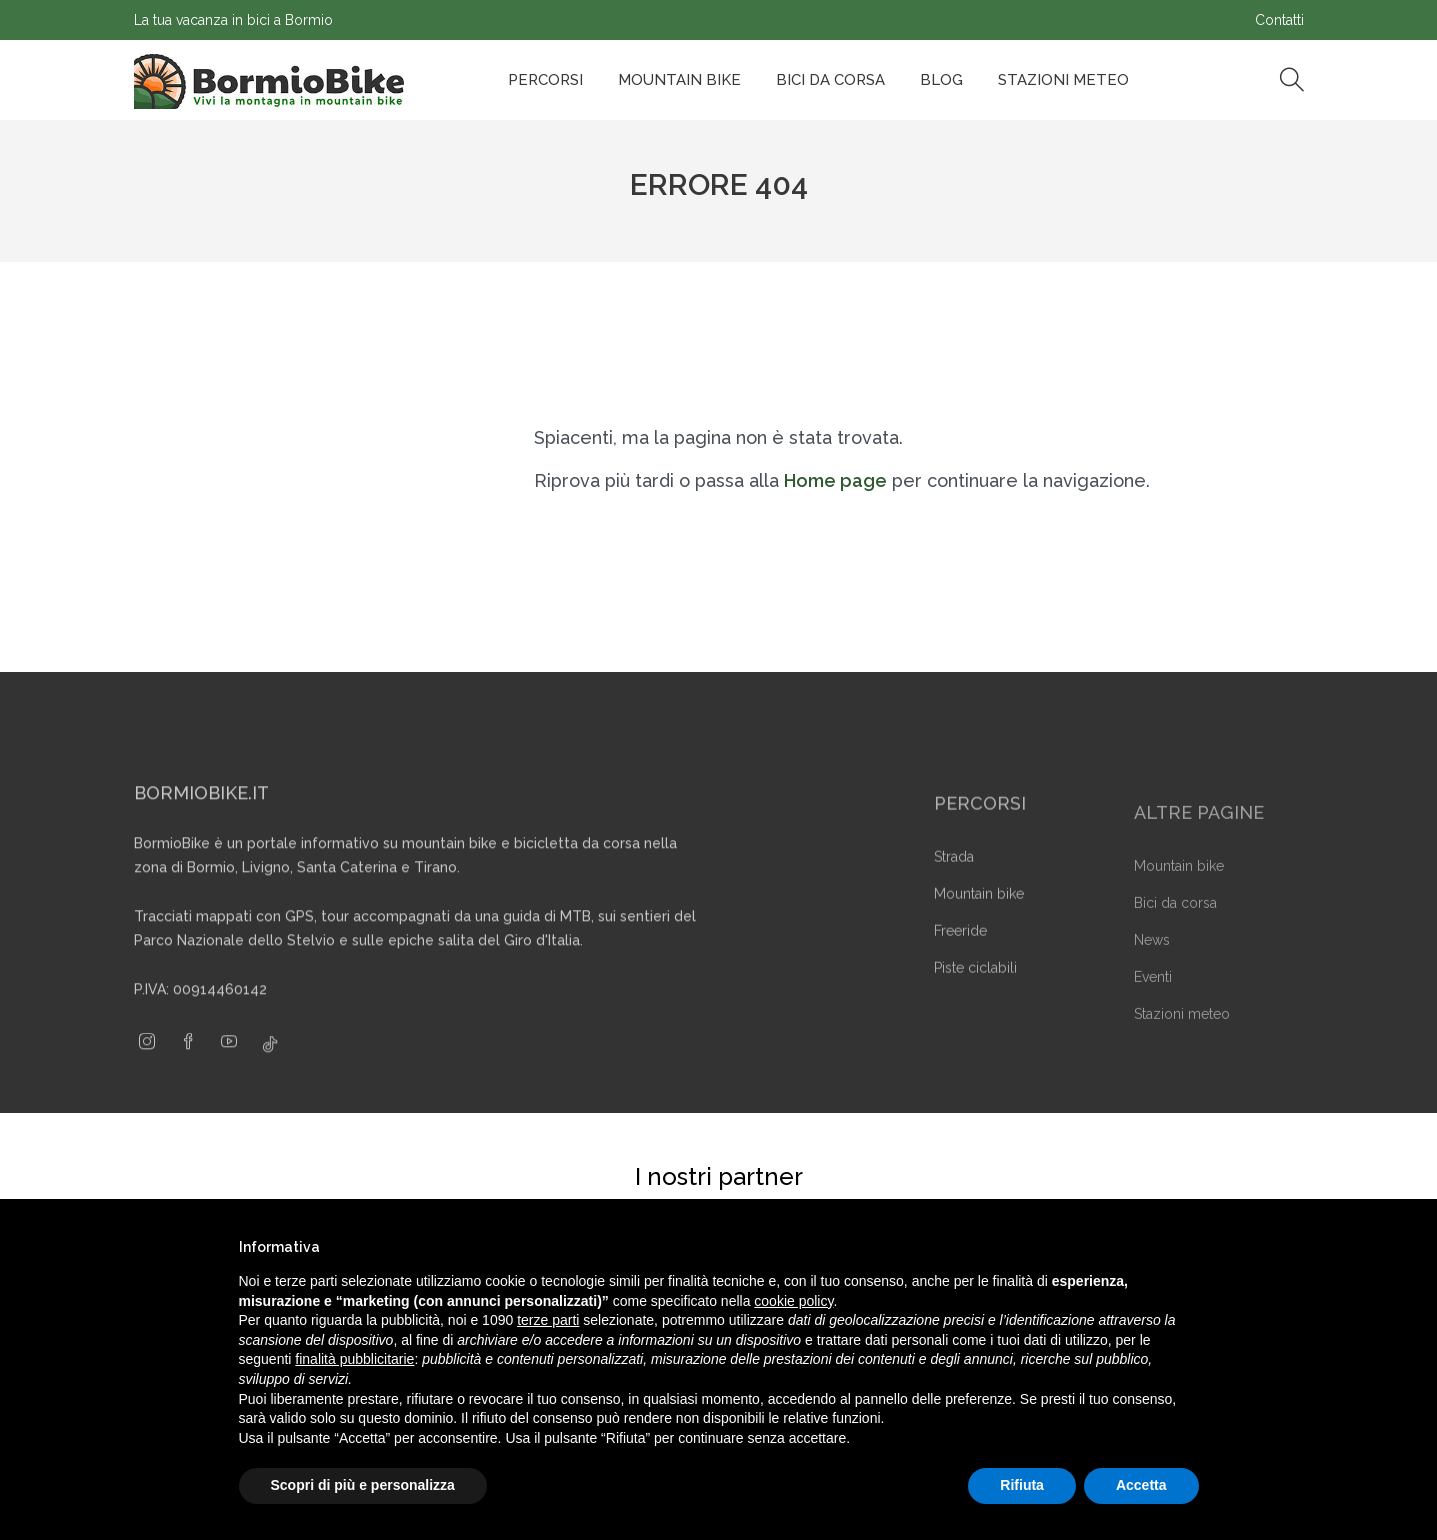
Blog (941, 80)
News (1152, 966)
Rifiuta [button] (1022, 1485)
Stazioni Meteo (1063, 80)
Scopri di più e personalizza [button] (363, 1485)
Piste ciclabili (975, 995)
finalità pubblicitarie (354, 1359)
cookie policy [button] (793, 1301)
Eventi (1153, 1003)
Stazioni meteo (1182, 1040)
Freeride (960, 958)
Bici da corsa (830, 80)
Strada (954, 884)
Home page (835, 480)
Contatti (1279, 20)
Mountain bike (679, 80)
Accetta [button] (1141, 1485)
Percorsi (545, 80)
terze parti (548, 1320)
